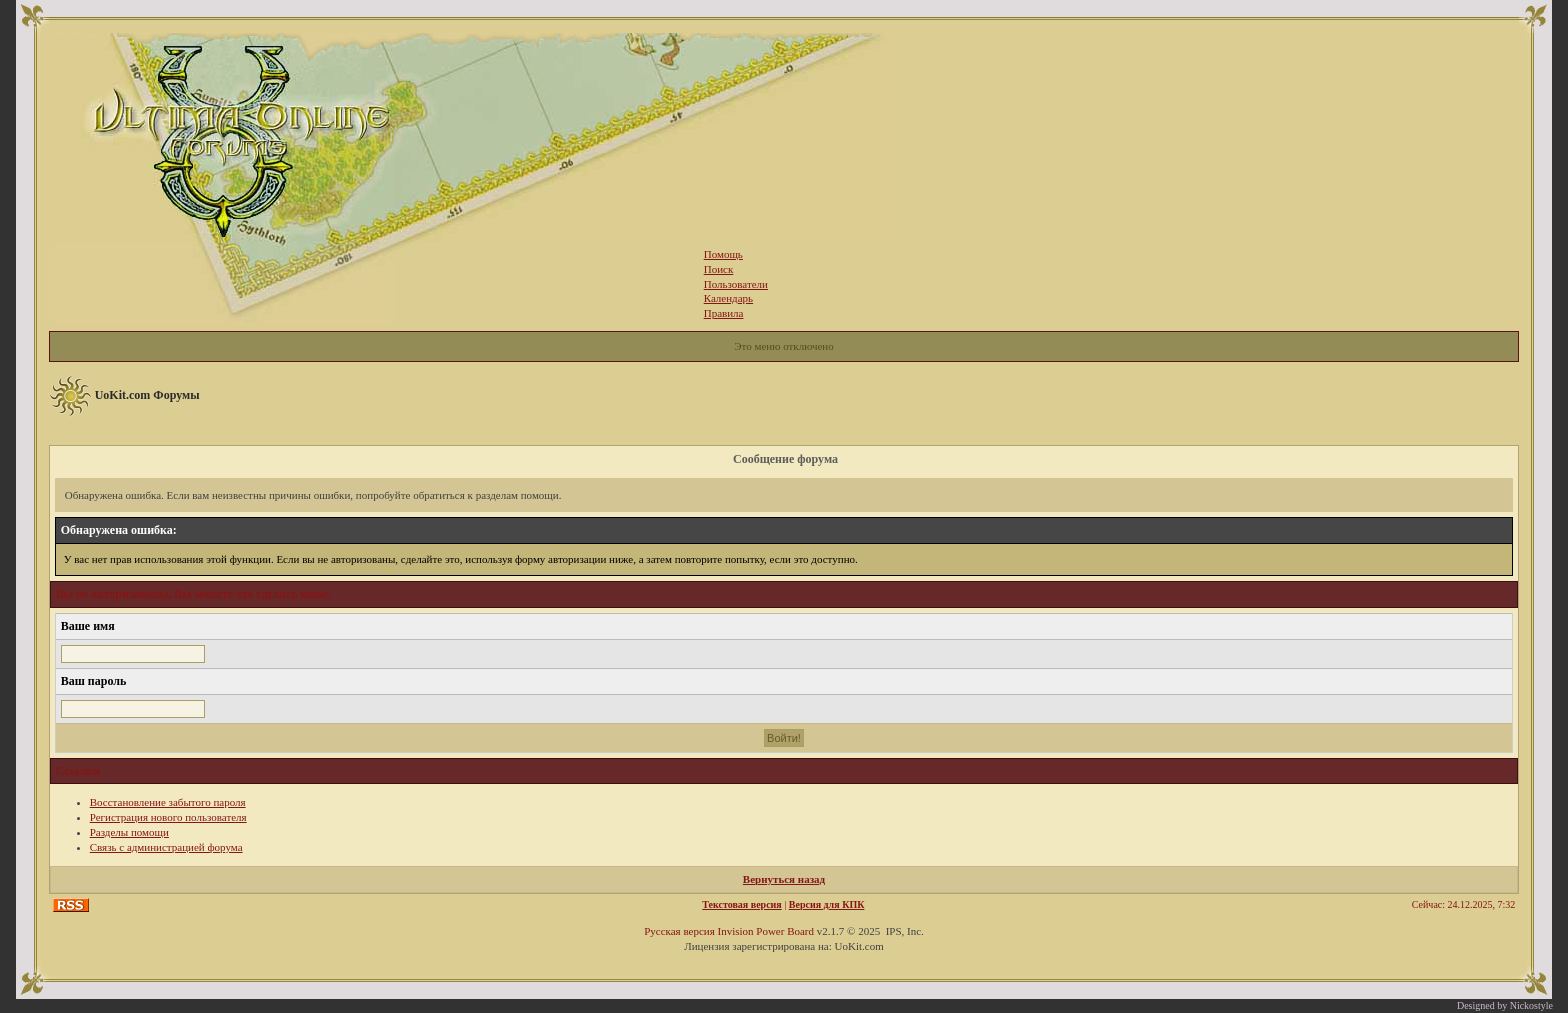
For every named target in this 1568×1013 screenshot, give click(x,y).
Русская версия (679, 931)
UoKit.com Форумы (147, 395)
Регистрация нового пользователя (168, 817)
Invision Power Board (765, 931)
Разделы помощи (129, 832)
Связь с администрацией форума (166, 847)
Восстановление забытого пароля (168, 802)
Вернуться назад (784, 879)
